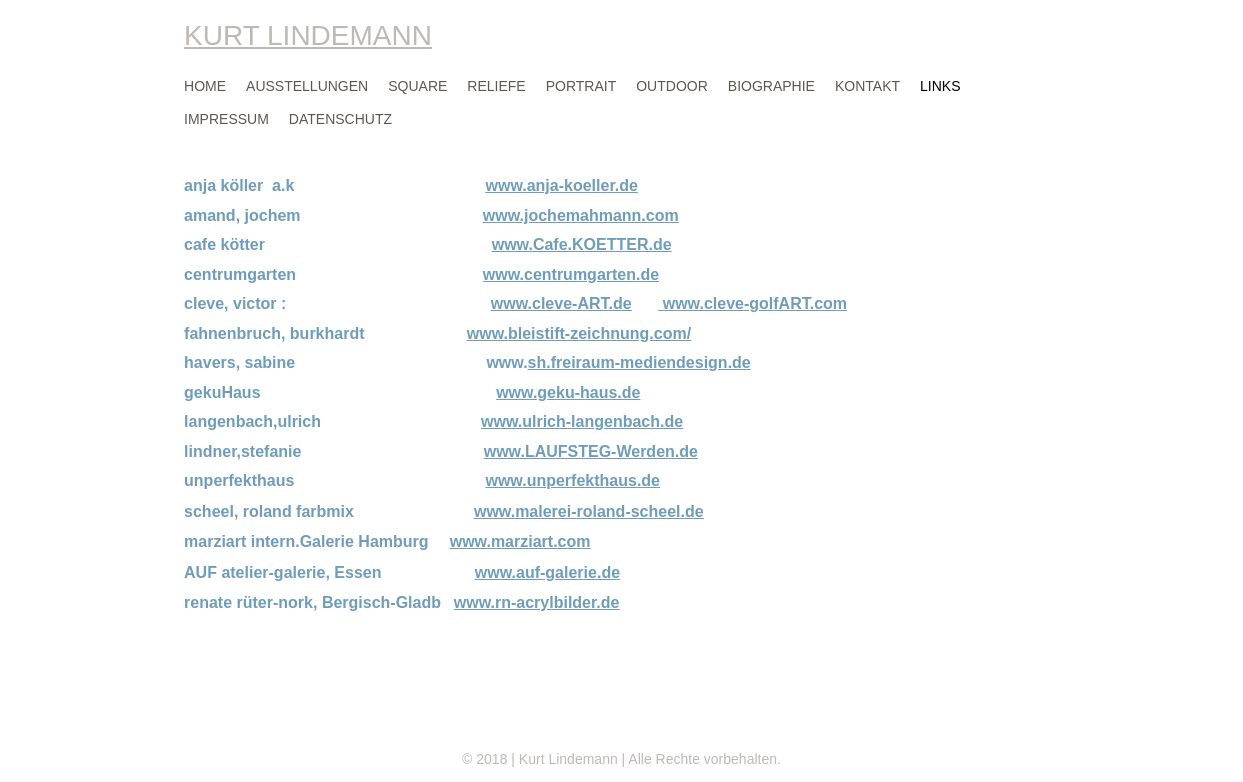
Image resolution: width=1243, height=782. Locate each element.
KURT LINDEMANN (308, 35)
